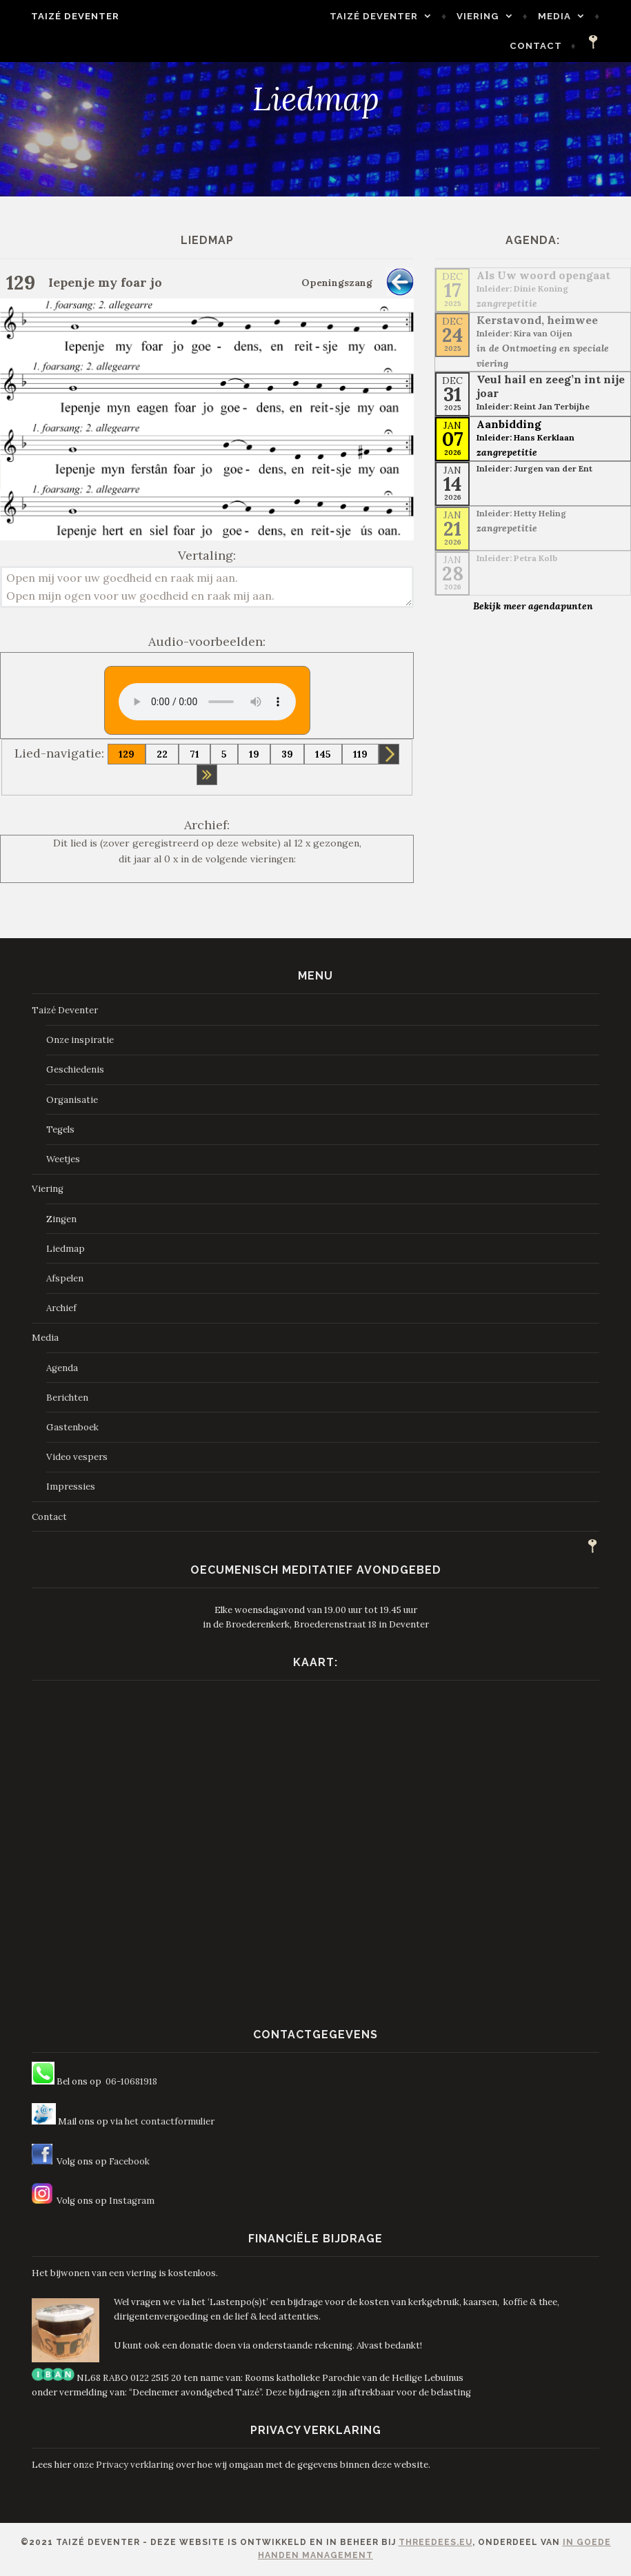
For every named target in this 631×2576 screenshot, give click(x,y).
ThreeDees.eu (435, 2542)
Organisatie (72, 1100)
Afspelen (64, 1278)
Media (567, 16)
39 (287, 754)
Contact (549, 46)
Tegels (60, 1129)
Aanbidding (509, 424)
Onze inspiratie (80, 1040)
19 (254, 754)
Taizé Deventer (62, 16)
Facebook (129, 2161)
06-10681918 (131, 2081)
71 (194, 754)
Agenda (62, 1368)
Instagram (131, 2201)
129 (126, 754)
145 (323, 754)
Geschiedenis (75, 1069)
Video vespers (77, 1457)
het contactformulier (169, 2121)
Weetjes (63, 1159)
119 (360, 754)
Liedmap (65, 1249)
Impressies (70, 1486)
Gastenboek (72, 1427)
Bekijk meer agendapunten (533, 606)
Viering (491, 16)
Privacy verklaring (135, 2465)
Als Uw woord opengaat (543, 275)
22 (162, 754)
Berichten (67, 1397)
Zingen (61, 1219)
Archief (61, 1308)
